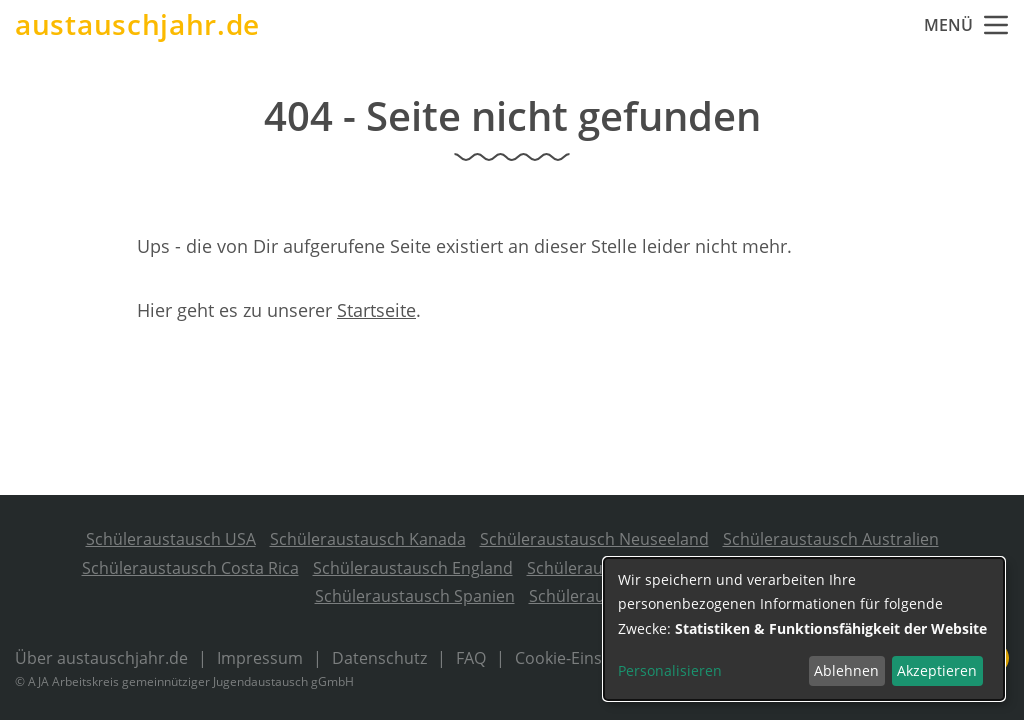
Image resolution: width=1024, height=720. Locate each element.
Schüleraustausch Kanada (368, 539)
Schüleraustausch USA (171, 539)
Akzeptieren (937, 670)
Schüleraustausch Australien (831, 539)
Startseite (376, 310)
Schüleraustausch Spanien (415, 596)
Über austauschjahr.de (101, 658)
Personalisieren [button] (670, 670)
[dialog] (804, 629)
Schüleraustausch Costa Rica (190, 568)
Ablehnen (846, 670)
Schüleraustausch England (413, 568)
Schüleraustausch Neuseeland (594, 539)
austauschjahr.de (137, 24)
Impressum (260, 658)
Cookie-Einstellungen (594, 658)
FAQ (471, 658)
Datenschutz (379, 658)
